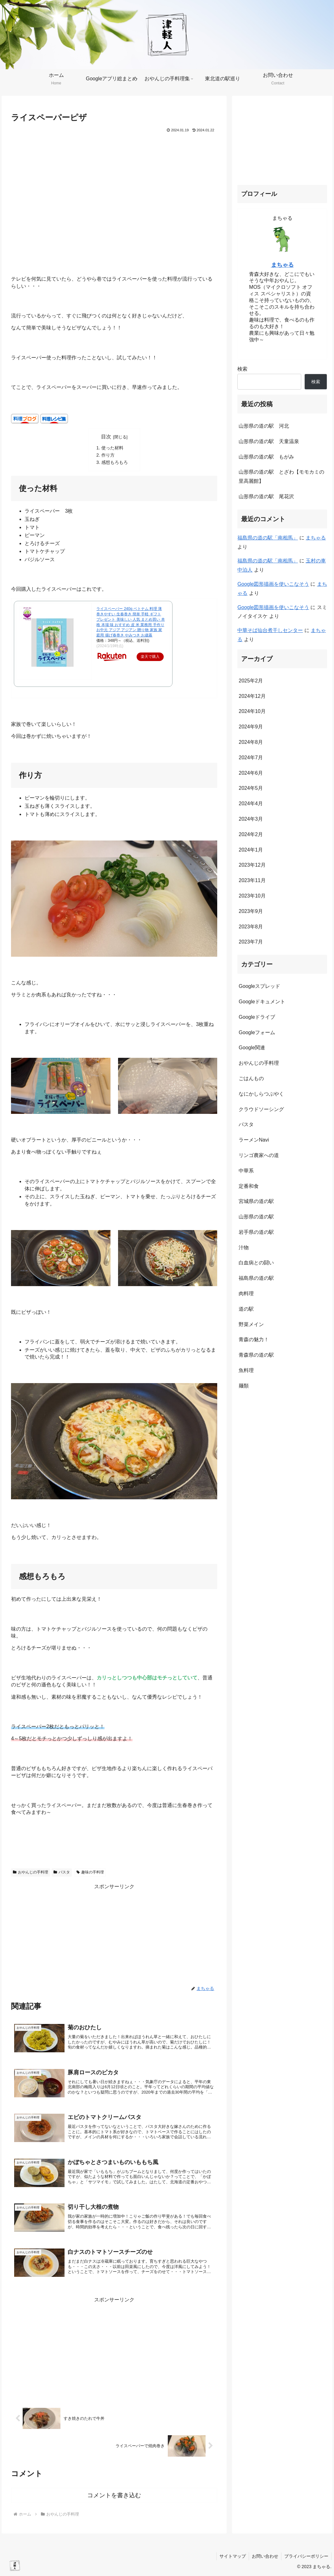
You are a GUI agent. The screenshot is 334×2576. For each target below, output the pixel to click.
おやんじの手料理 (30, 1872)
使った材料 (112, 447)
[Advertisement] (114, 1935)
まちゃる (282, 265)
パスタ (62, 1872)
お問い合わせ (264, 2556)
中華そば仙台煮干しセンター (270, 630)
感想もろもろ (114, 462)
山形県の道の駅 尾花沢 (266, 496)
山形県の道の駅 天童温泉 (269, 441)
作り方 (108, 455)
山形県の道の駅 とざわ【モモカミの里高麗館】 (281, 476)
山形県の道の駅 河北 (264, 426)
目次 (106, 436)
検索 (242, 369)
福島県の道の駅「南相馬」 (267, 537)
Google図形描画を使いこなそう (273, 584)
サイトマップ (231, 2556)
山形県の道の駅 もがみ (266, 456)
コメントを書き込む (114, 2495)
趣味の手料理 (90, 1872)
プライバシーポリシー (306, 2556)
